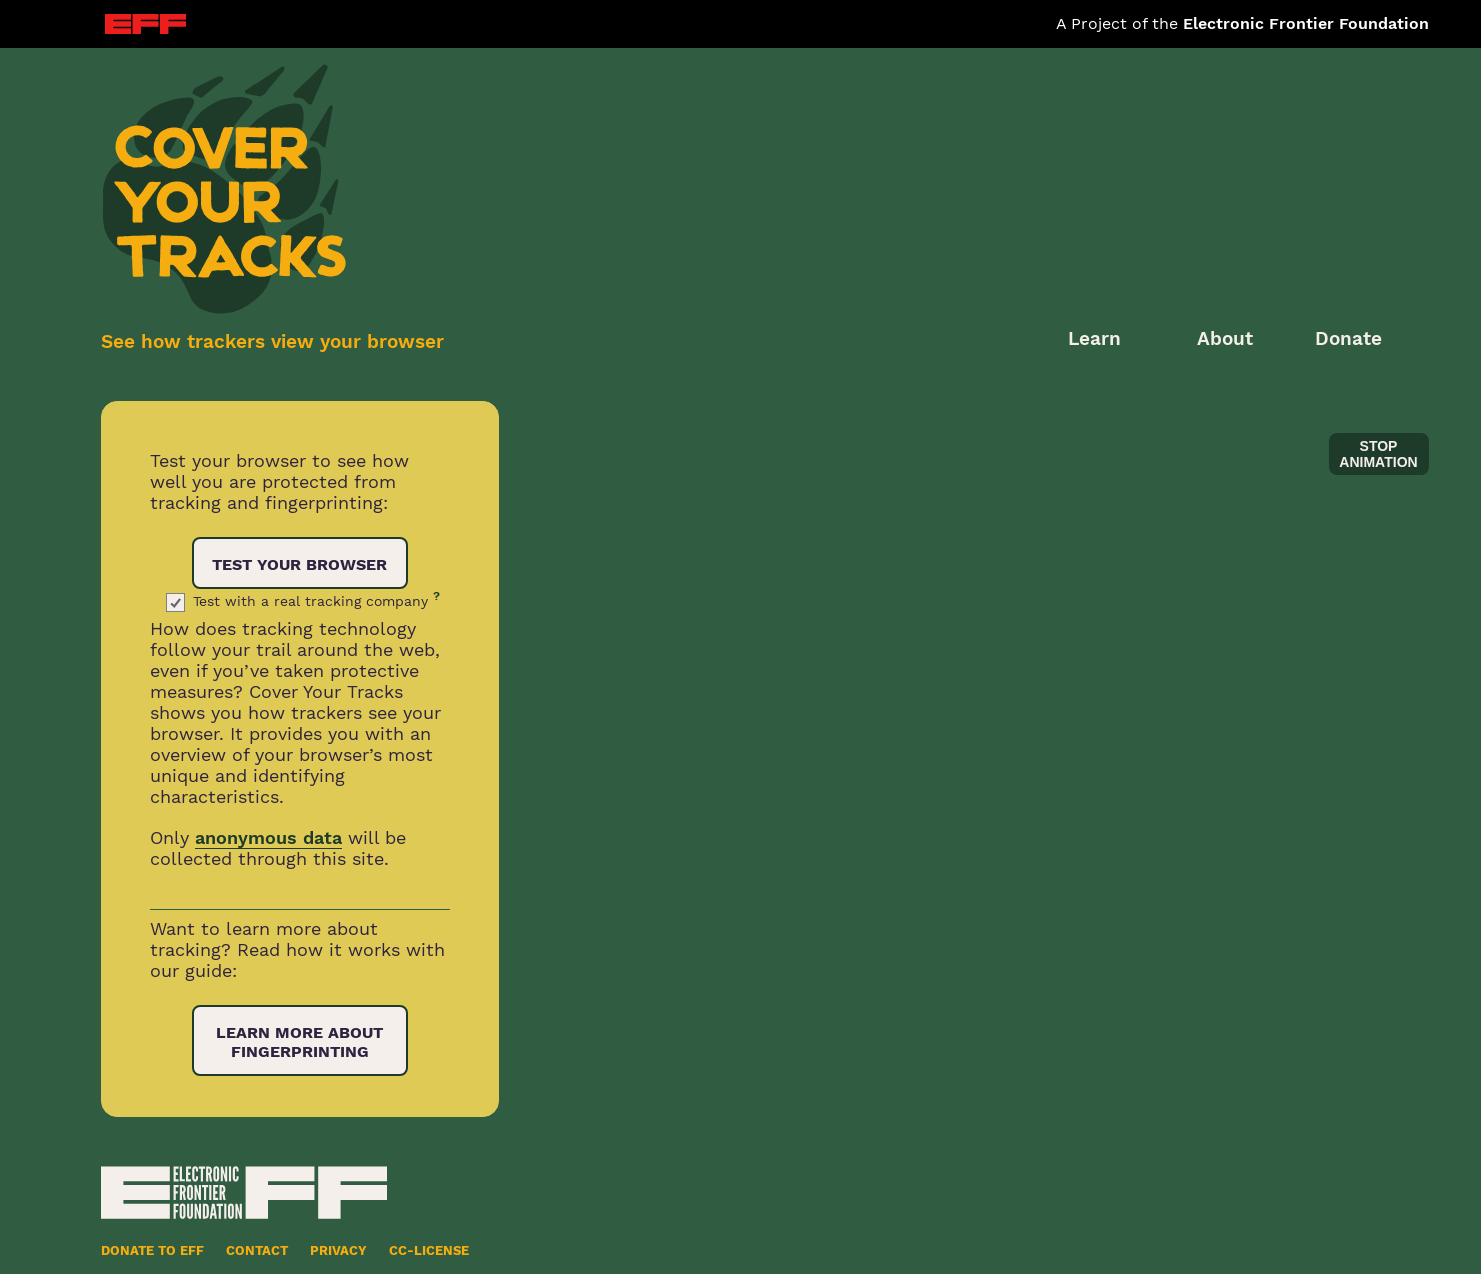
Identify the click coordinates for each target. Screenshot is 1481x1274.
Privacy (338, 1250)
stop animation (1378, 454)
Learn (1094, 338)
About (1225, 338)
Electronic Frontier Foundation (1306, 23)
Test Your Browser (299, 564)
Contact (257, 1250)
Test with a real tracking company (316, 601)
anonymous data (268, 837)
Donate (1348, 338)
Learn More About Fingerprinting (299, 1042)
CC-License (429, 1250)
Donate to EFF (152, 1250)
